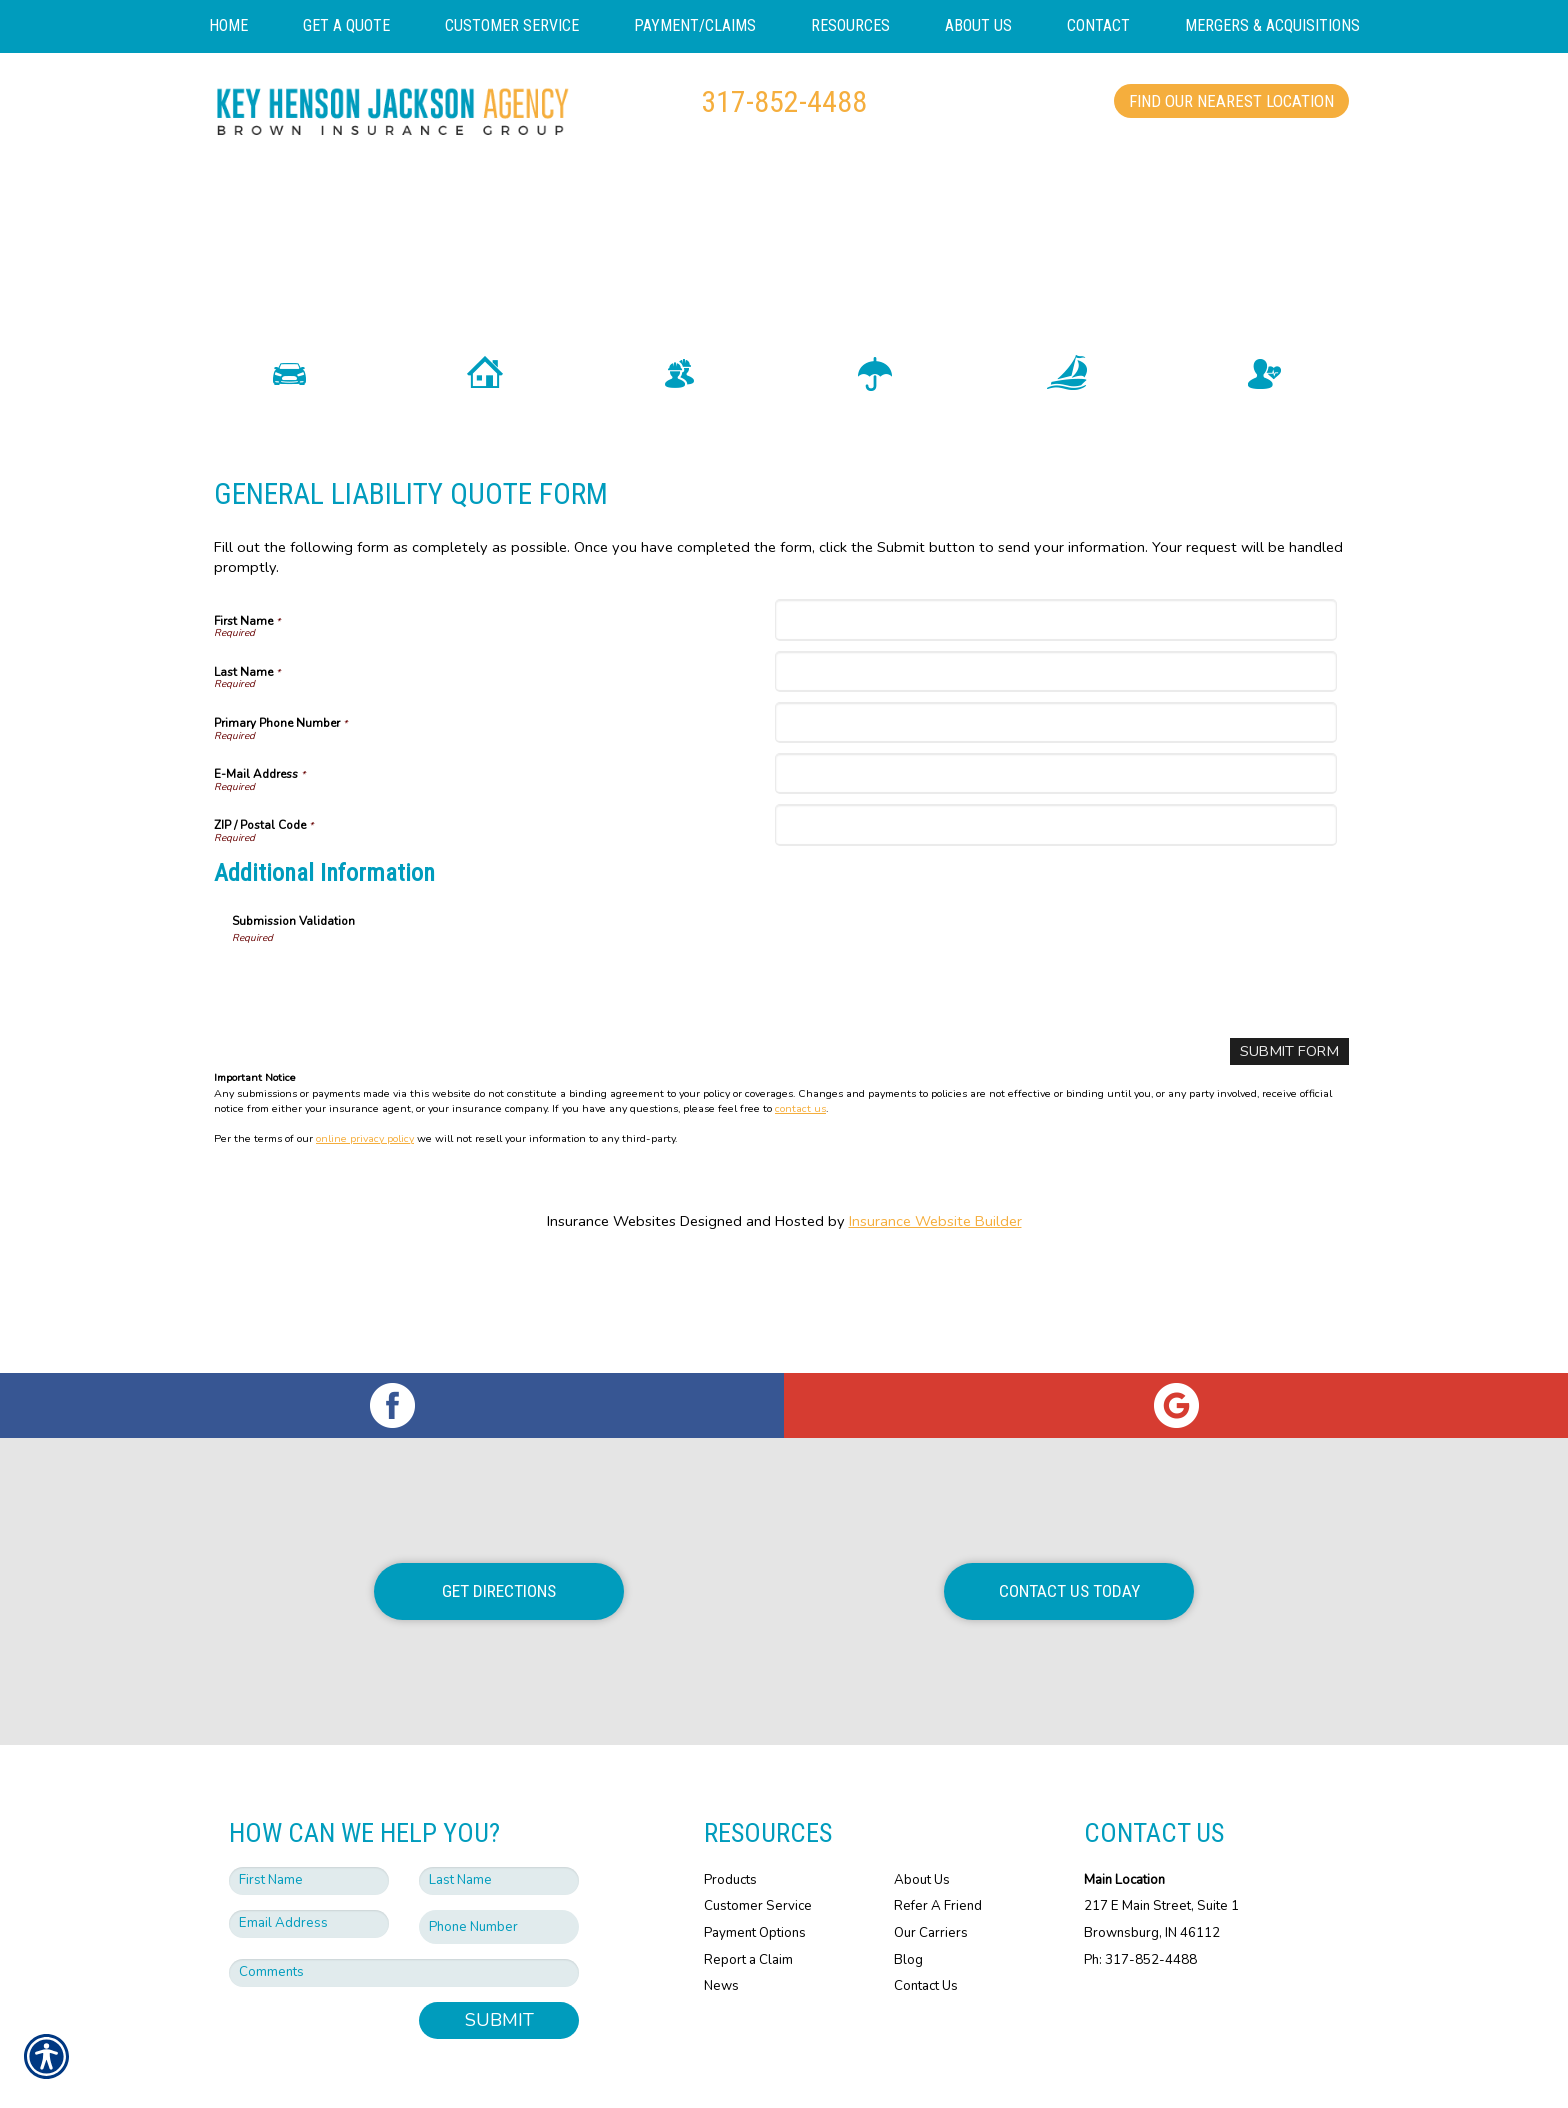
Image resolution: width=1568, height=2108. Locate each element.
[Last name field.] (499, 1823)
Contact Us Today (1069, 1534)
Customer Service (758, 1849)
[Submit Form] (1290, 1105)
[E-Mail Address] (1055, 827)
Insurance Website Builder (935, 1275)
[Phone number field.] (499, 1869)
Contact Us (926, 1929)
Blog (908, 1902)
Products (730, 1822)
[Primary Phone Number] (1055, 775)
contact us (800, 1161)
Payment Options (755, 1875)
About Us (922, 1822)
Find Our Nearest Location (1231, 101)
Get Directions (499, 1534)
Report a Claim (748, 1902)
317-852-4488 (784, 101)
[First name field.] (309, 1823)
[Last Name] (1055, 724)
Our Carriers (931, 1875)
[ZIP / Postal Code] (1055, 878)
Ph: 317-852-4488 (1140, 1902)
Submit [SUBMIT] (499, 1963)
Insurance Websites (611, 1275)
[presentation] (384, 1038)
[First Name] (1055, 673)
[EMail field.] (309, 1866)
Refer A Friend (938, 1849)
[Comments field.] (404, 1916)
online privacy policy (365, 1191)
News (721, 1929)
